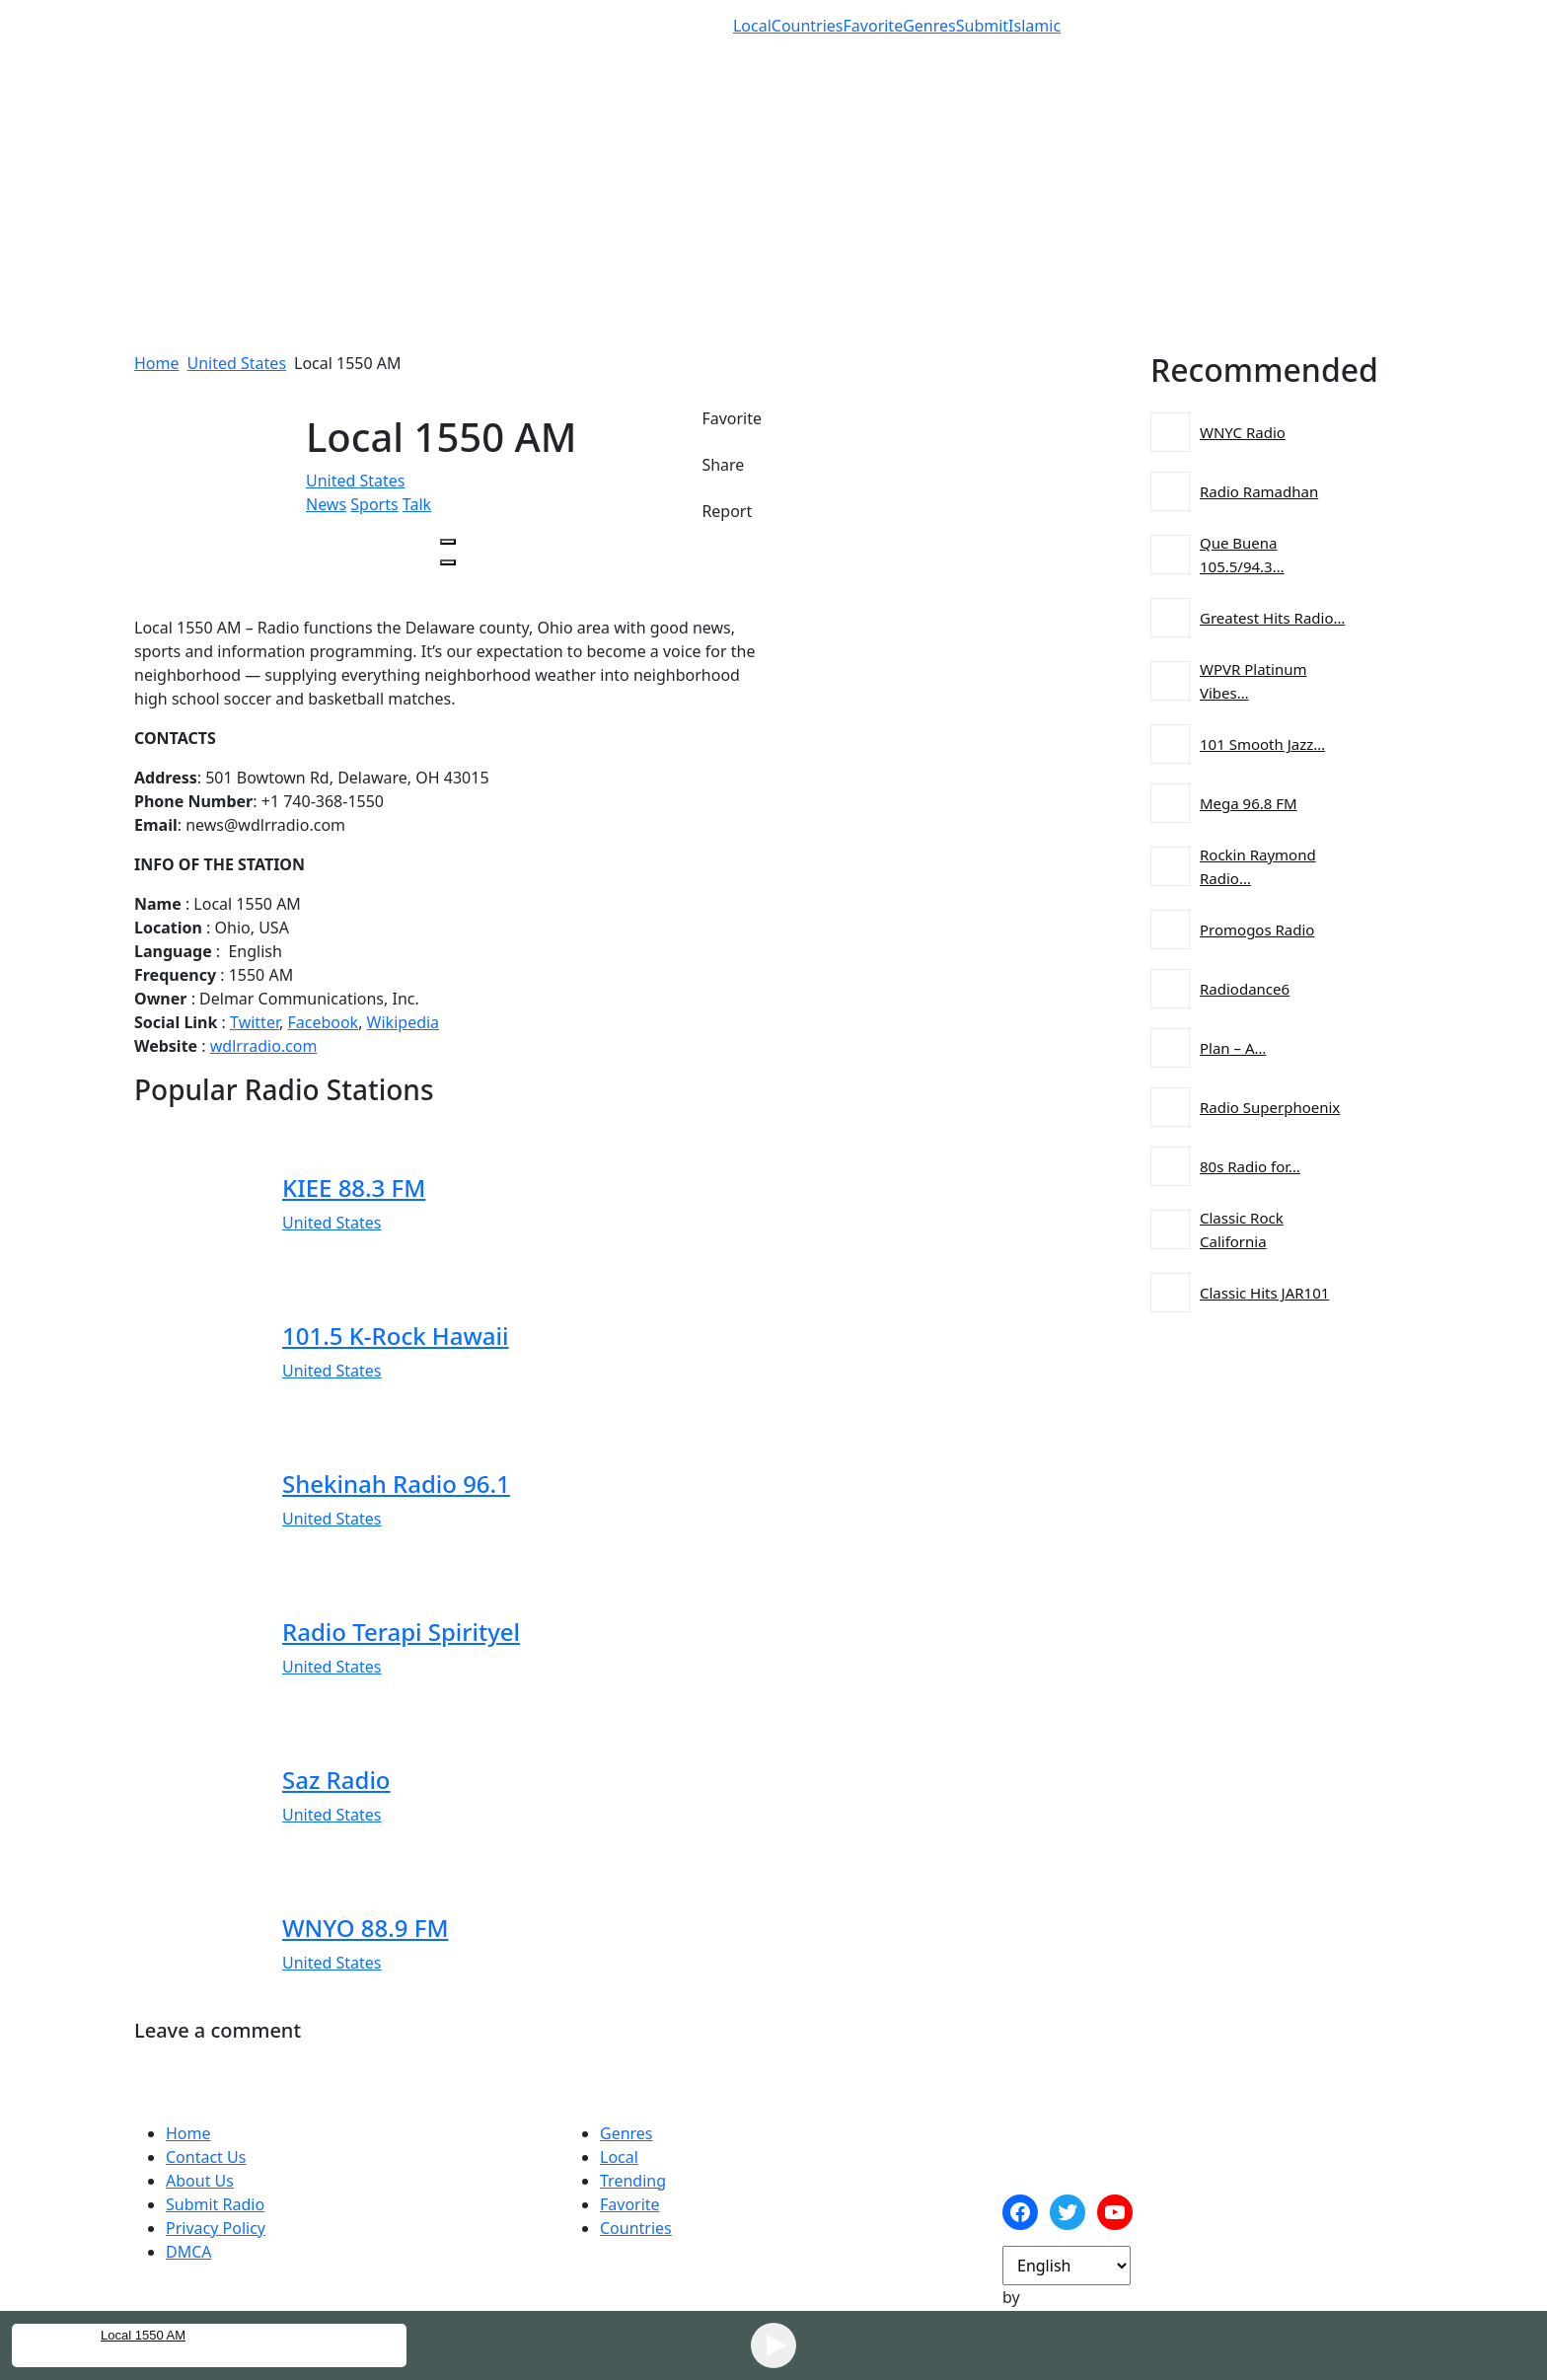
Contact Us (206, 2157)
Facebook (322, 1022)
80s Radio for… (1250, 1166)
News (326, 504)
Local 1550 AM (143, 2335)
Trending (633, 2181)
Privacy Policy (215, 2228)
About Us (200, 2181)
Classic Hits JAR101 (1264, 1292)
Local (752, 26)
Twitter (254, 1022)
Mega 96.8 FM (1248, 803)
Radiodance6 (1244, 989)
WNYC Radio (1243, 432)
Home (157, 363)
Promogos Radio (1257, 929)
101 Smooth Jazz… (1262, 744)
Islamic (1034, 26)
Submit (982, 26)
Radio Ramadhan (1259, 491)
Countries (808, 26)
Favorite (874, 26)
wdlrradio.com (264, 1046)
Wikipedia (403, 1022)
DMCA (189, 2252)
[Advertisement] (773, 213)
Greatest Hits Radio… (1272, 618)
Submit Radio (215, 2204)
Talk (417, 504)
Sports (374, 504)
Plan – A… (1233, 1048)
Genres (929, 26)
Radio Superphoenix (1270, 1107)
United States (237, 363)
